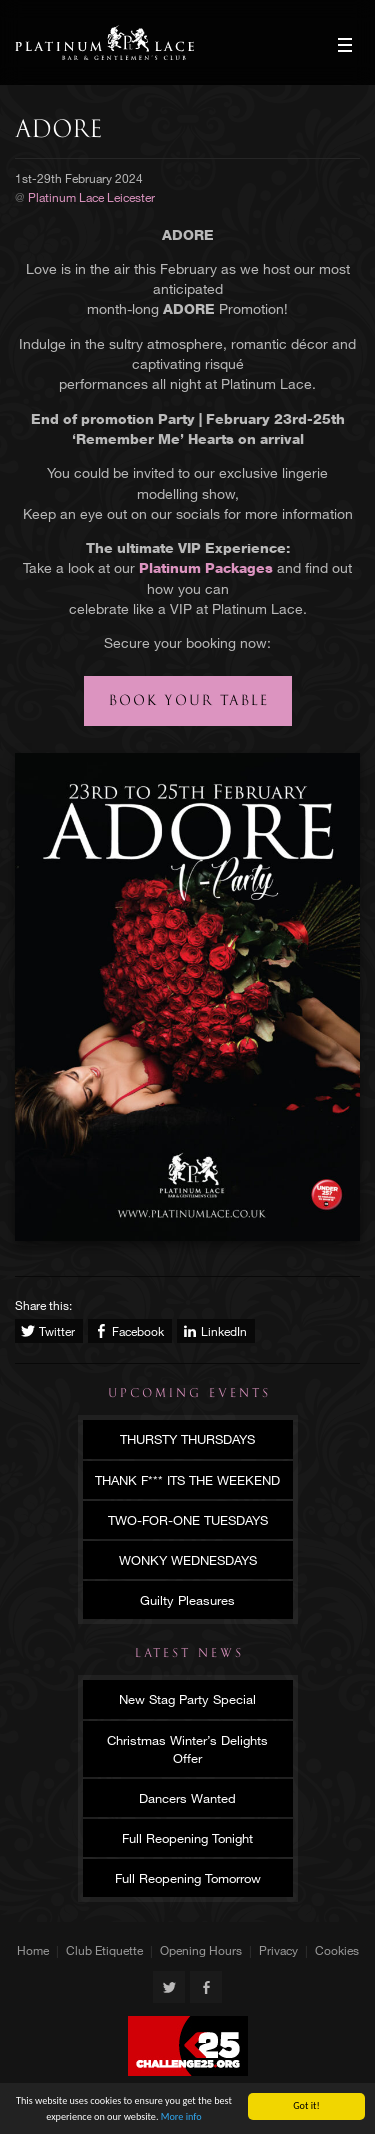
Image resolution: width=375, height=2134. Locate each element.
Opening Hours (201, 1950)
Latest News (189, 1653)
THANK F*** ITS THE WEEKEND (187, 1480)
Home (33, 1950)
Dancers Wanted (187, 1798)
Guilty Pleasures (187, 1600)
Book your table (189, 700)
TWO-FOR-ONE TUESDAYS (188, 1520)
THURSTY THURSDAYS (187, 1439)
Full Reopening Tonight (187, 1838)
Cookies (337, 1950)
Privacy (278, 1950)
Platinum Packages (206, 567)
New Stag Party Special (187, 1699)
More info (181, 2116)
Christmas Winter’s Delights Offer (187, 1749)
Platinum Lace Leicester (104, 42)
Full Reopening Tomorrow (188, 1878)
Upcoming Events (189, 1393)
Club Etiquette (104, 1950)
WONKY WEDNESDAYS (188, 1560)
